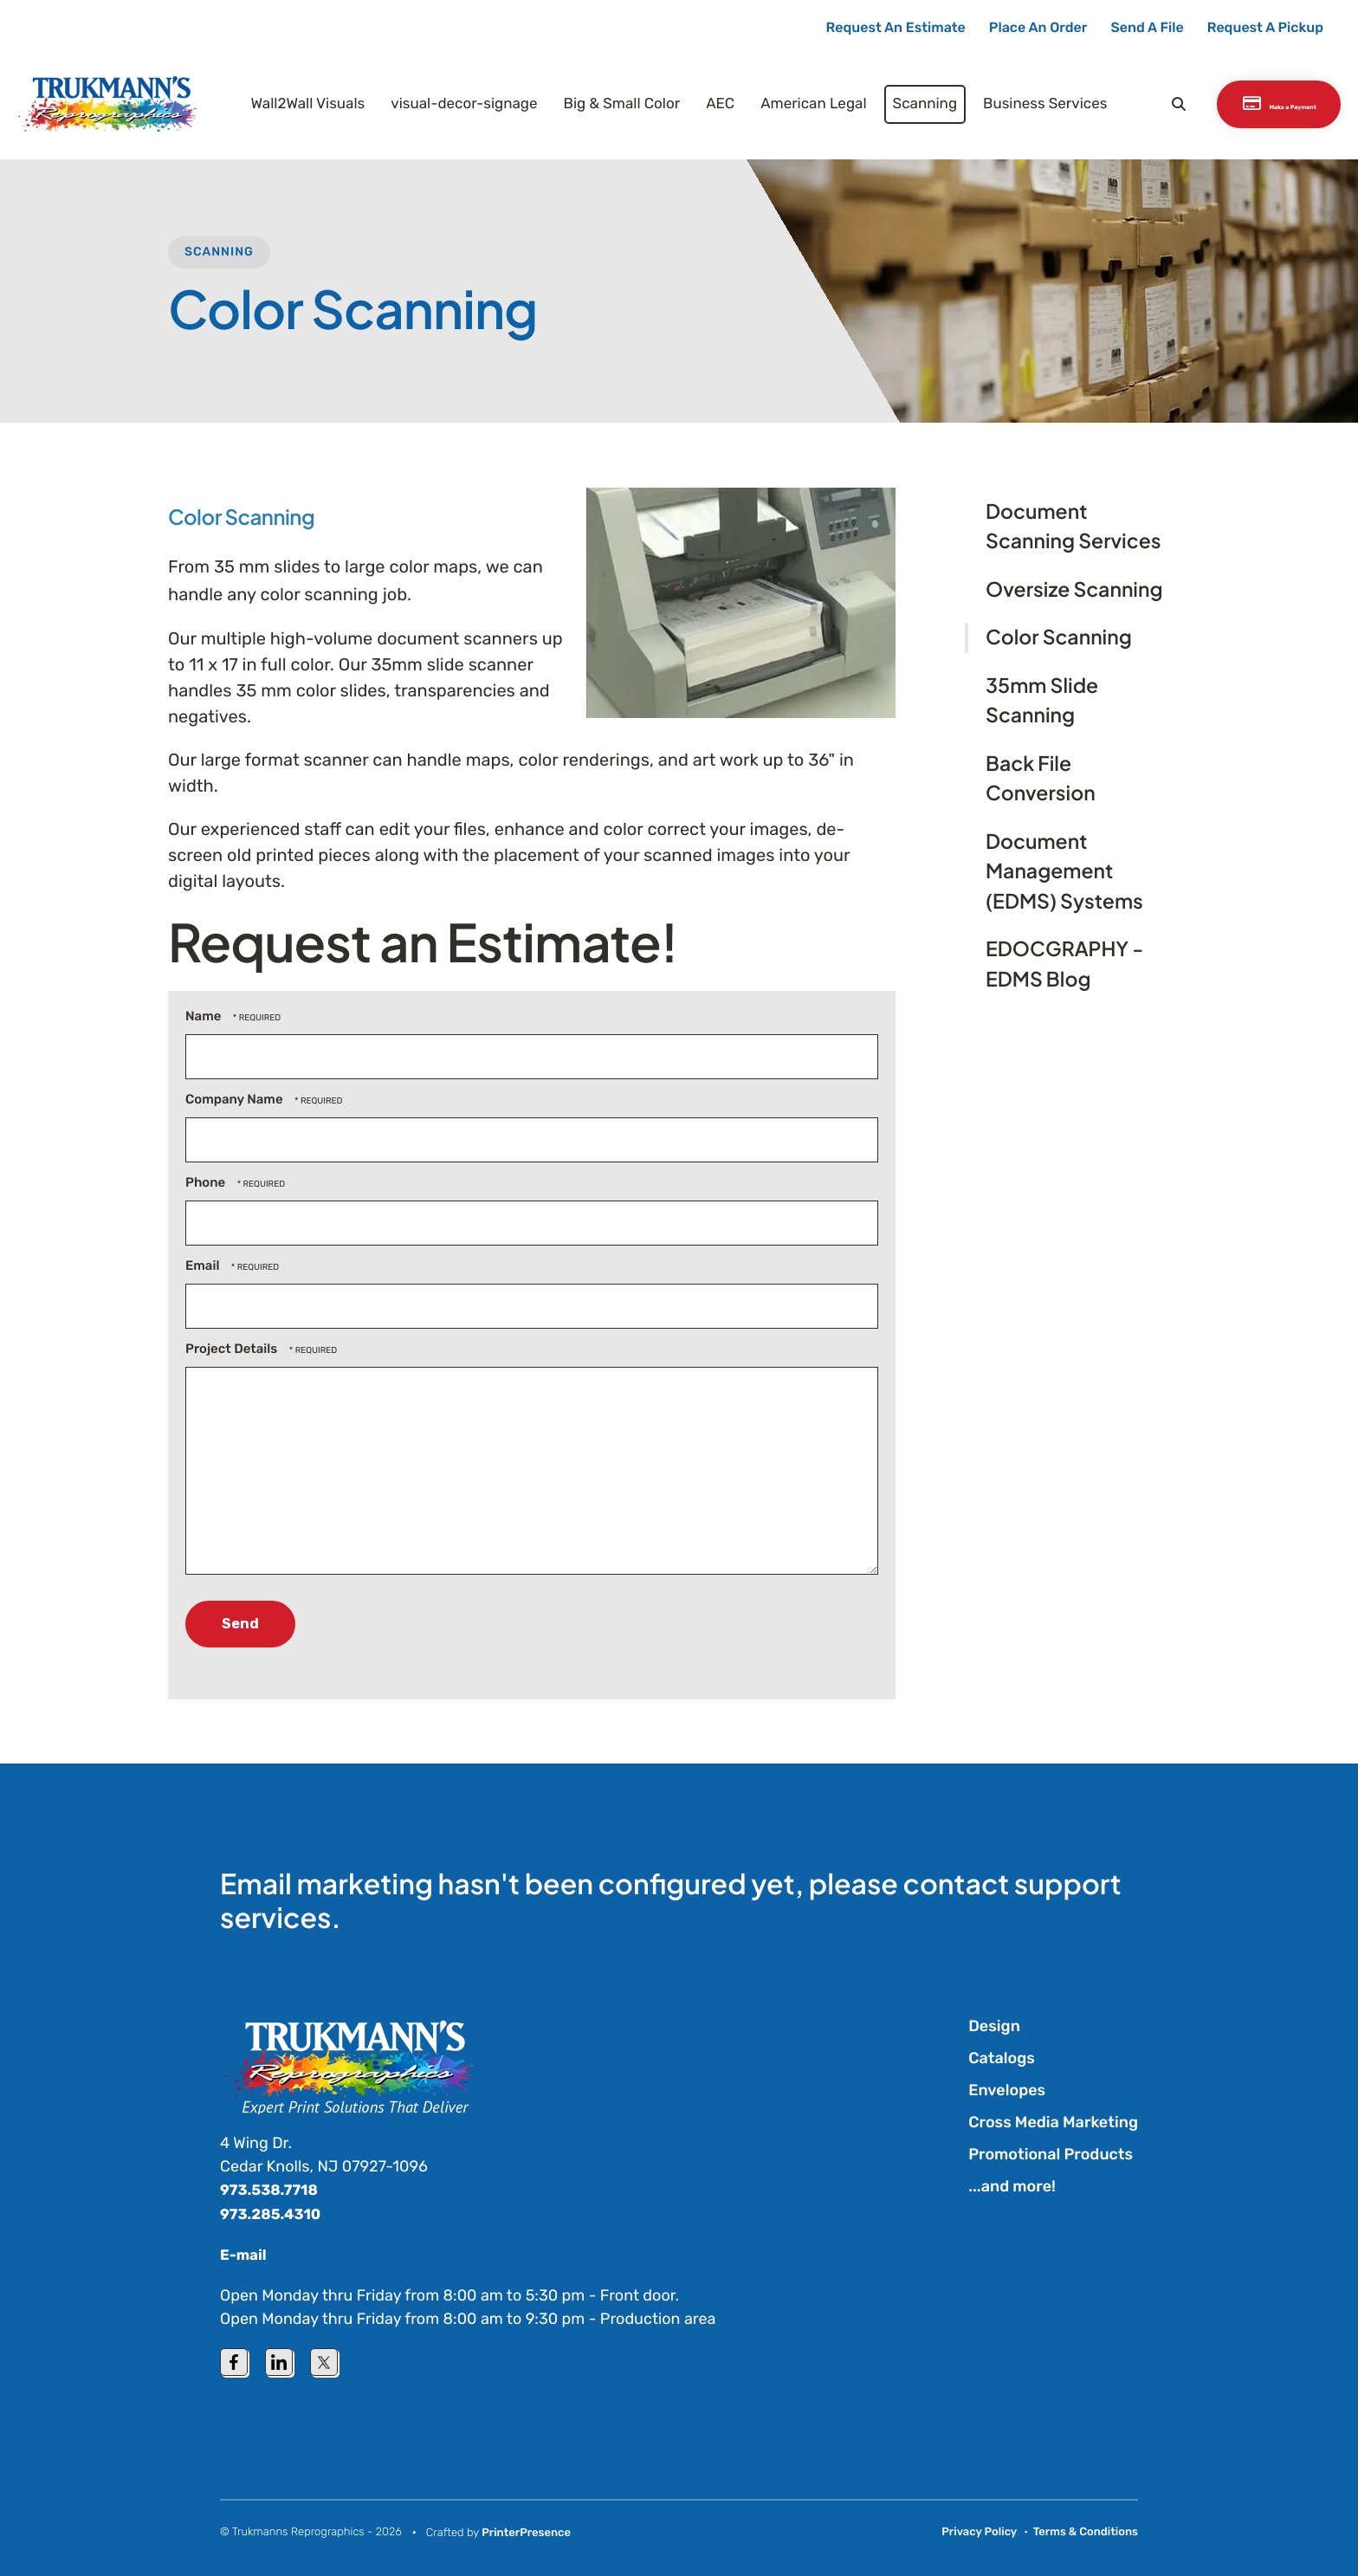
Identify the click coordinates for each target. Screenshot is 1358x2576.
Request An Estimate (896, 27)
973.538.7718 (272, 2189)
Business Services (1024, 102)
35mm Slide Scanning (1042, 700)
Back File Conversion (1041, 778)
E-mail (244, 2253)
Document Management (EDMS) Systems (1064, 871)
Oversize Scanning (1074, 589)
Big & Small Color (600, 102)
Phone (207, 1182)
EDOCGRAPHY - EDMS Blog (1064, 964)
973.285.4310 (273, 2213)
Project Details (233, 1348)
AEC (699, 102)
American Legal (792, 102)
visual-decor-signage (443, 102)
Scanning (903, 102)
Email (204, 1265)
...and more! (1012, 2186)
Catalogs (1001, 2058)
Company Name (235, 1099)
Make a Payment (1252, 102)
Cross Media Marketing (1053, 2122)
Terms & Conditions (1085, 2531)
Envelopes (1006, 2090)
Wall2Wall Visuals (287, 102)
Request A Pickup (1265, 27)
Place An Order (1038, 27)
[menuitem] (286, 103)
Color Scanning (1059, 637)
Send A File (1147, 27)
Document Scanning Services (1073, 526)
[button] (1116, 103)
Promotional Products (1050, 2154)
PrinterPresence (526, 2532)
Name (204, 1016)
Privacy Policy (979, 2531)
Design (994, 2026)
